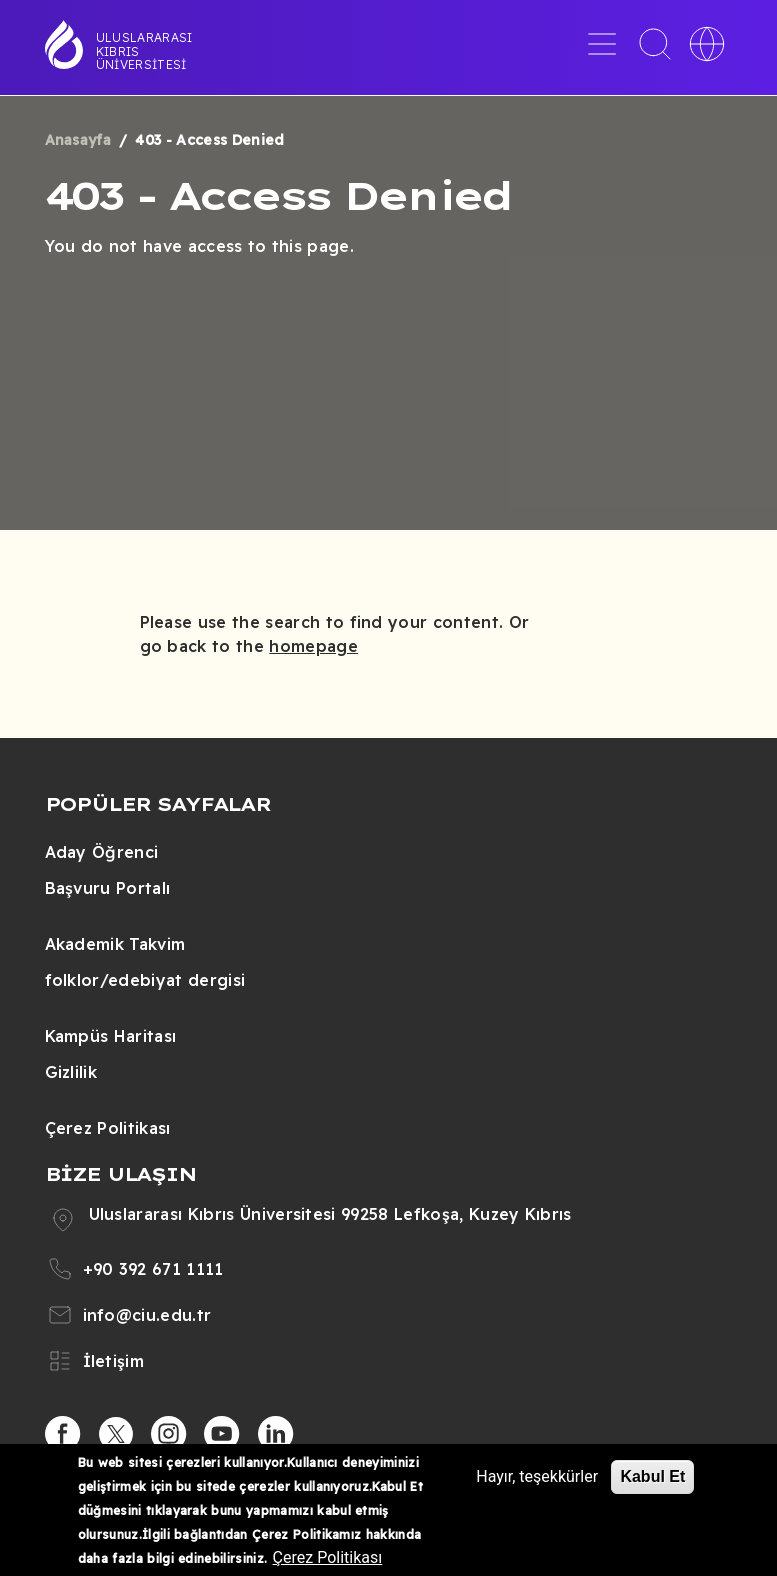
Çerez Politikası (108, 1128)
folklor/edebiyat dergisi (145, 980)
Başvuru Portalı (108, 888)
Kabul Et (652, 1476)
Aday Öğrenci (102, 852)
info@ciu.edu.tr (147, 1315)
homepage (313, 646)
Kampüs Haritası (111, 1036)
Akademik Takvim (115, 944)
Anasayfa (78, 140)
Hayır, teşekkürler (537, 1476)
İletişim (114, 1361)
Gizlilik (71, 1072)
